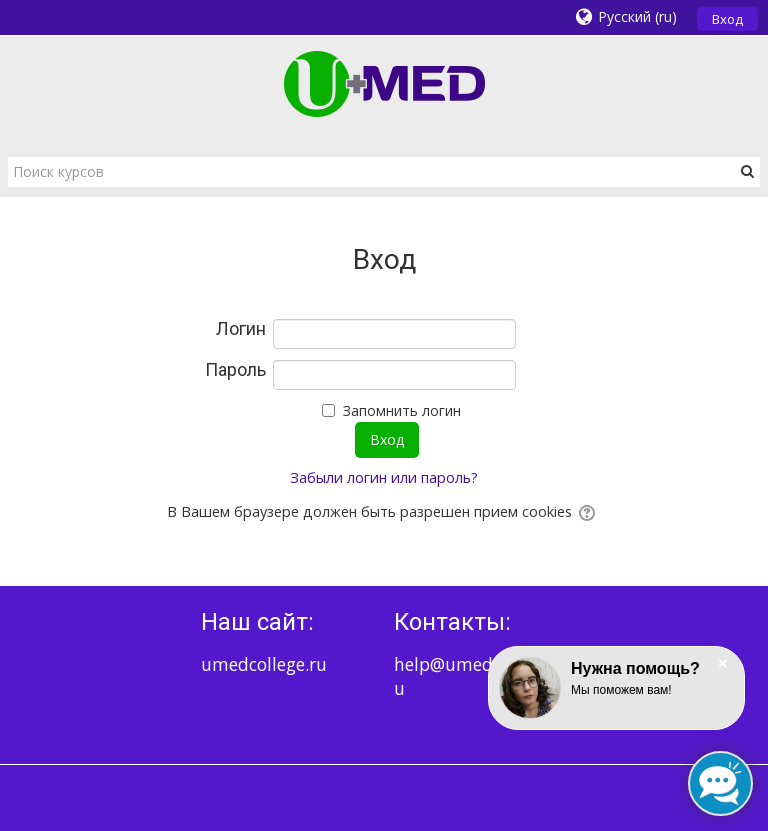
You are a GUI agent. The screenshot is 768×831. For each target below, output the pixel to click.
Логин (241, 329)
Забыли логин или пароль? (384, 477)
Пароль (235, 370)
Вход (727, 19)
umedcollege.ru (264, 664)
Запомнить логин (402, 410)
